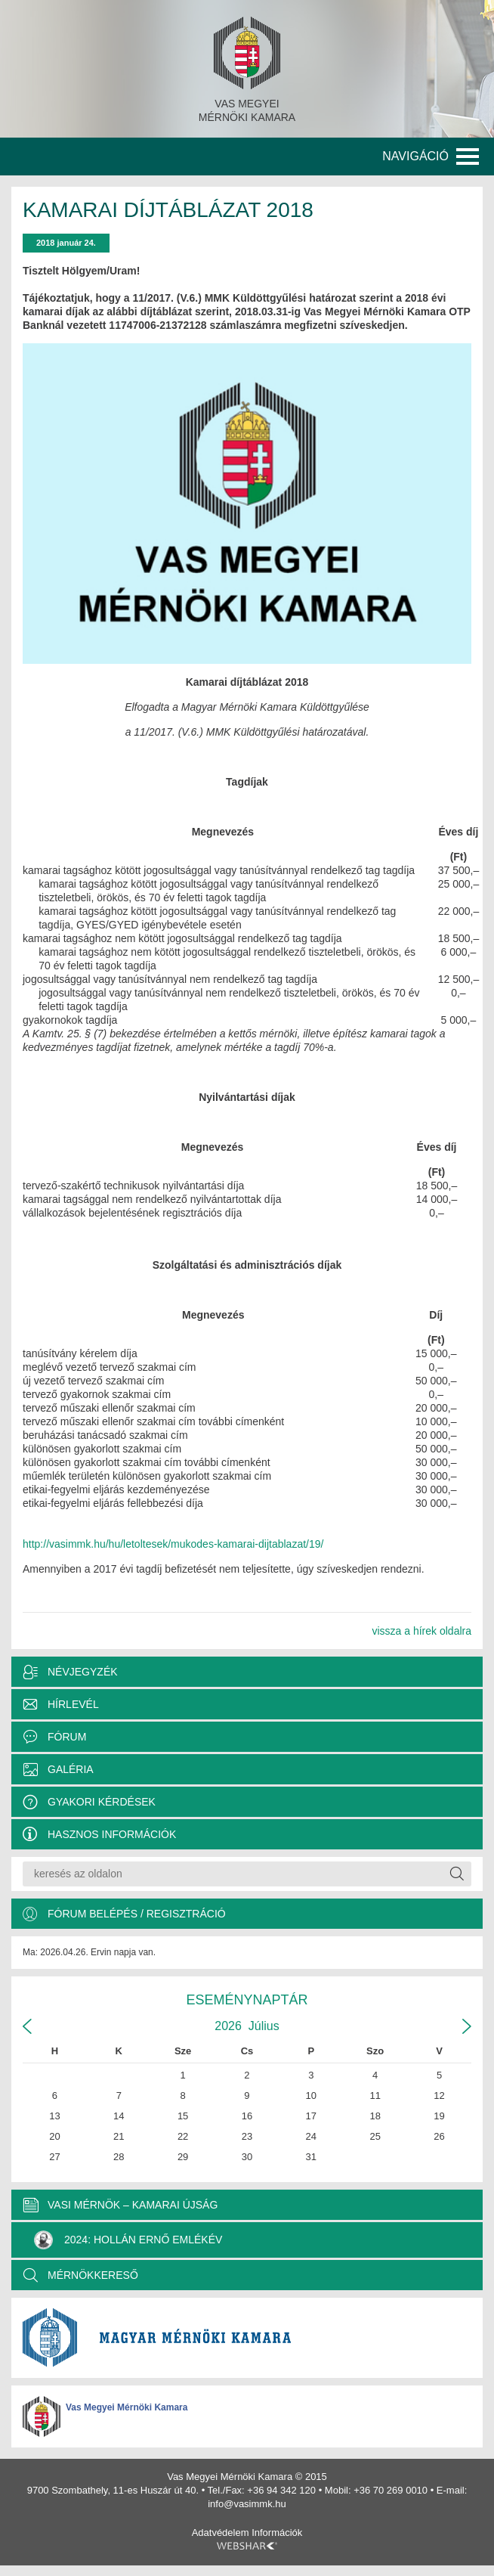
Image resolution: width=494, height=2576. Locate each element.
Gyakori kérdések (102, 1802)
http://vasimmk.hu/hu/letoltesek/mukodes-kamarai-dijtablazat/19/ (173, 1544)
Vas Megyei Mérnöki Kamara (126, 2407)
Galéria (71, 1769)
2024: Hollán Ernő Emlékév (128, 2239)
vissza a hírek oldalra (421, 1631)
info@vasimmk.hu (247, 2503)
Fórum (67, 1737)
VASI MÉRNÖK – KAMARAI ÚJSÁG (133, 2205)
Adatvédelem (220, 2532)
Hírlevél (73, 1704)
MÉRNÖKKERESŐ (93, 2275)
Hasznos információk (112, 1834)
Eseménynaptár (246, 1999)
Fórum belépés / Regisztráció (137, 1914)
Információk (277, 2532)
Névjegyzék (83, 1672)
